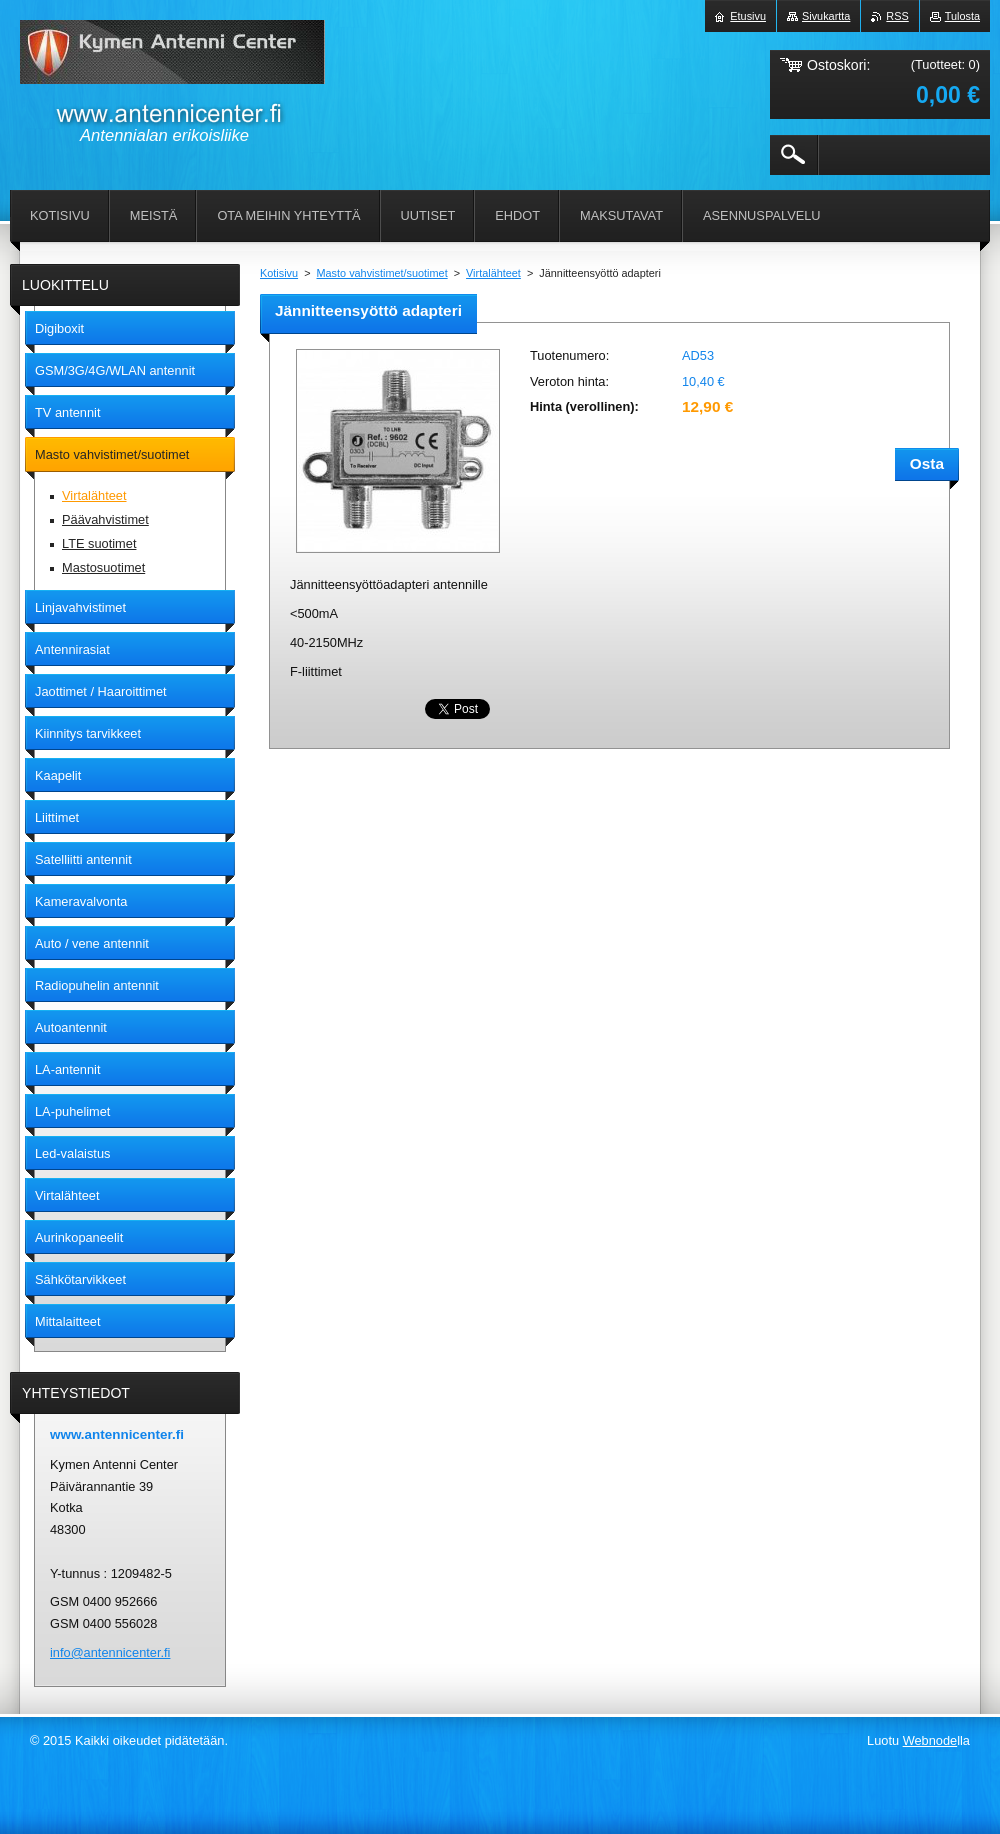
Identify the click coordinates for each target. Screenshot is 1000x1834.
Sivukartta (826, 16)
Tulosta (962, 16)
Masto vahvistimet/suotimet (382, 273)
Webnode (930, 1740)
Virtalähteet (493, 273)
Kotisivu (279, 273)
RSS (897, 16)
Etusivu (748, 16)
